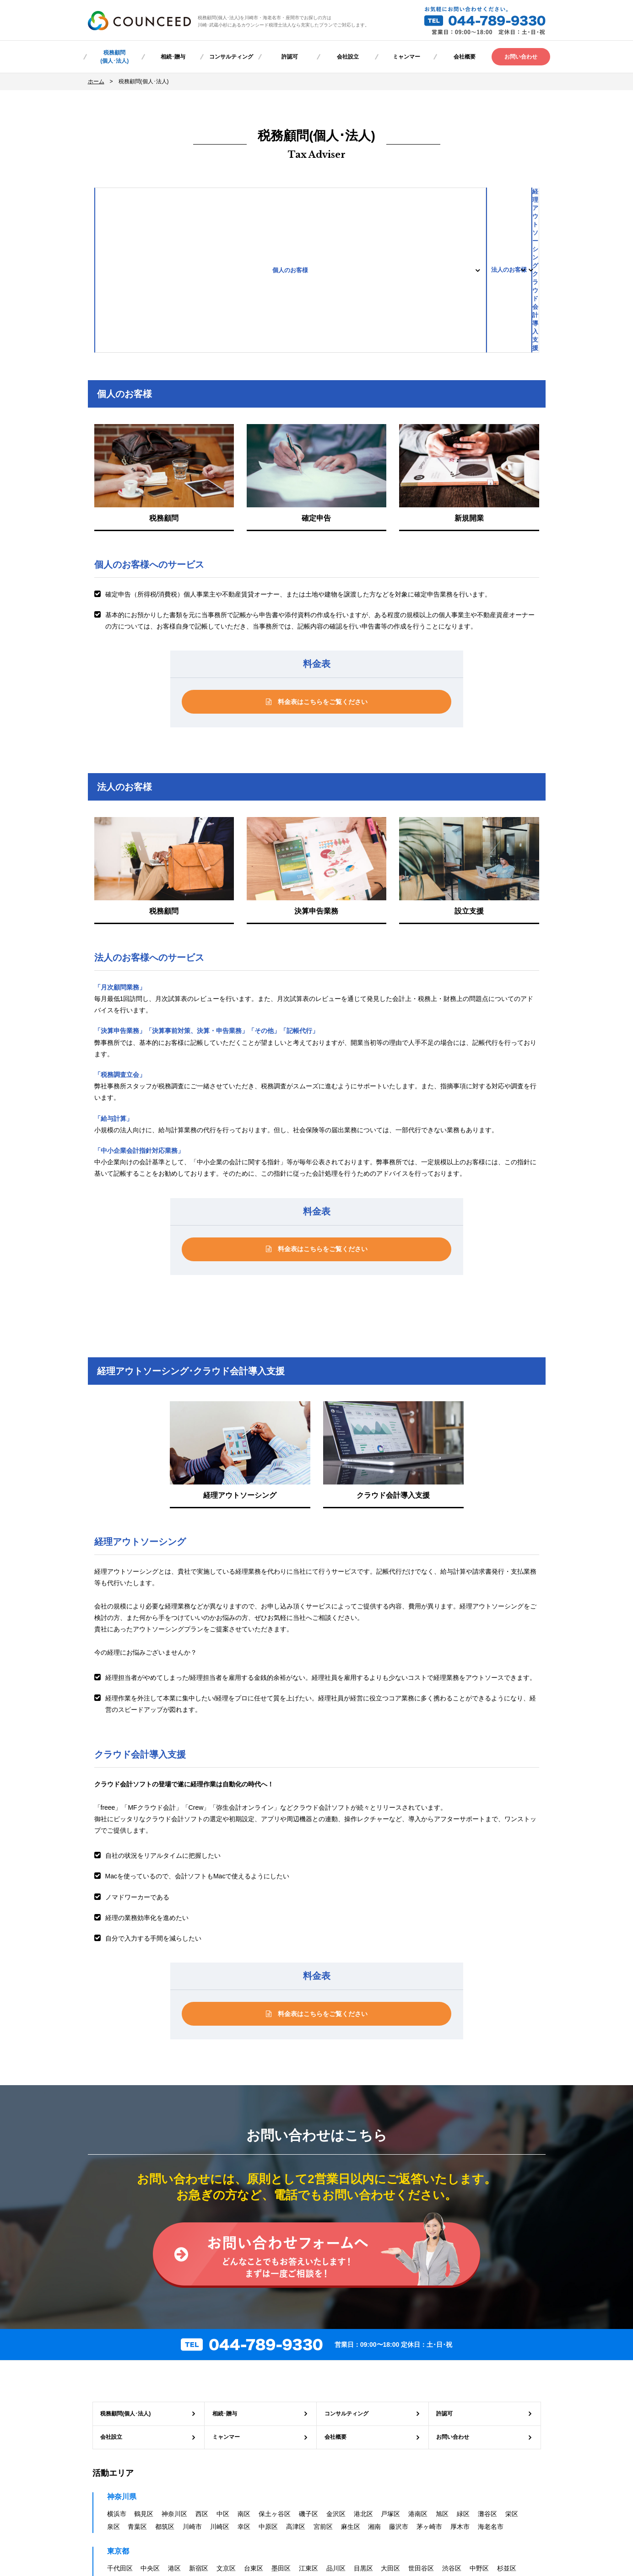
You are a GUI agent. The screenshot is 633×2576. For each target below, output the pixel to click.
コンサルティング (231, 57)
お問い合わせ (520, 57)
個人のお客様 (168, 203)
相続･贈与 (173, 57)
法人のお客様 (317, 203)
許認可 (289, 57)
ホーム (96, 81)
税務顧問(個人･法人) (114, 56)
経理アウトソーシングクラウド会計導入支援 (465, 203)
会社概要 (465, 57)
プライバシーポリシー (246, 2494)
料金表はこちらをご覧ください (316, 570)
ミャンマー (406, 57)
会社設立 (348, 57)
